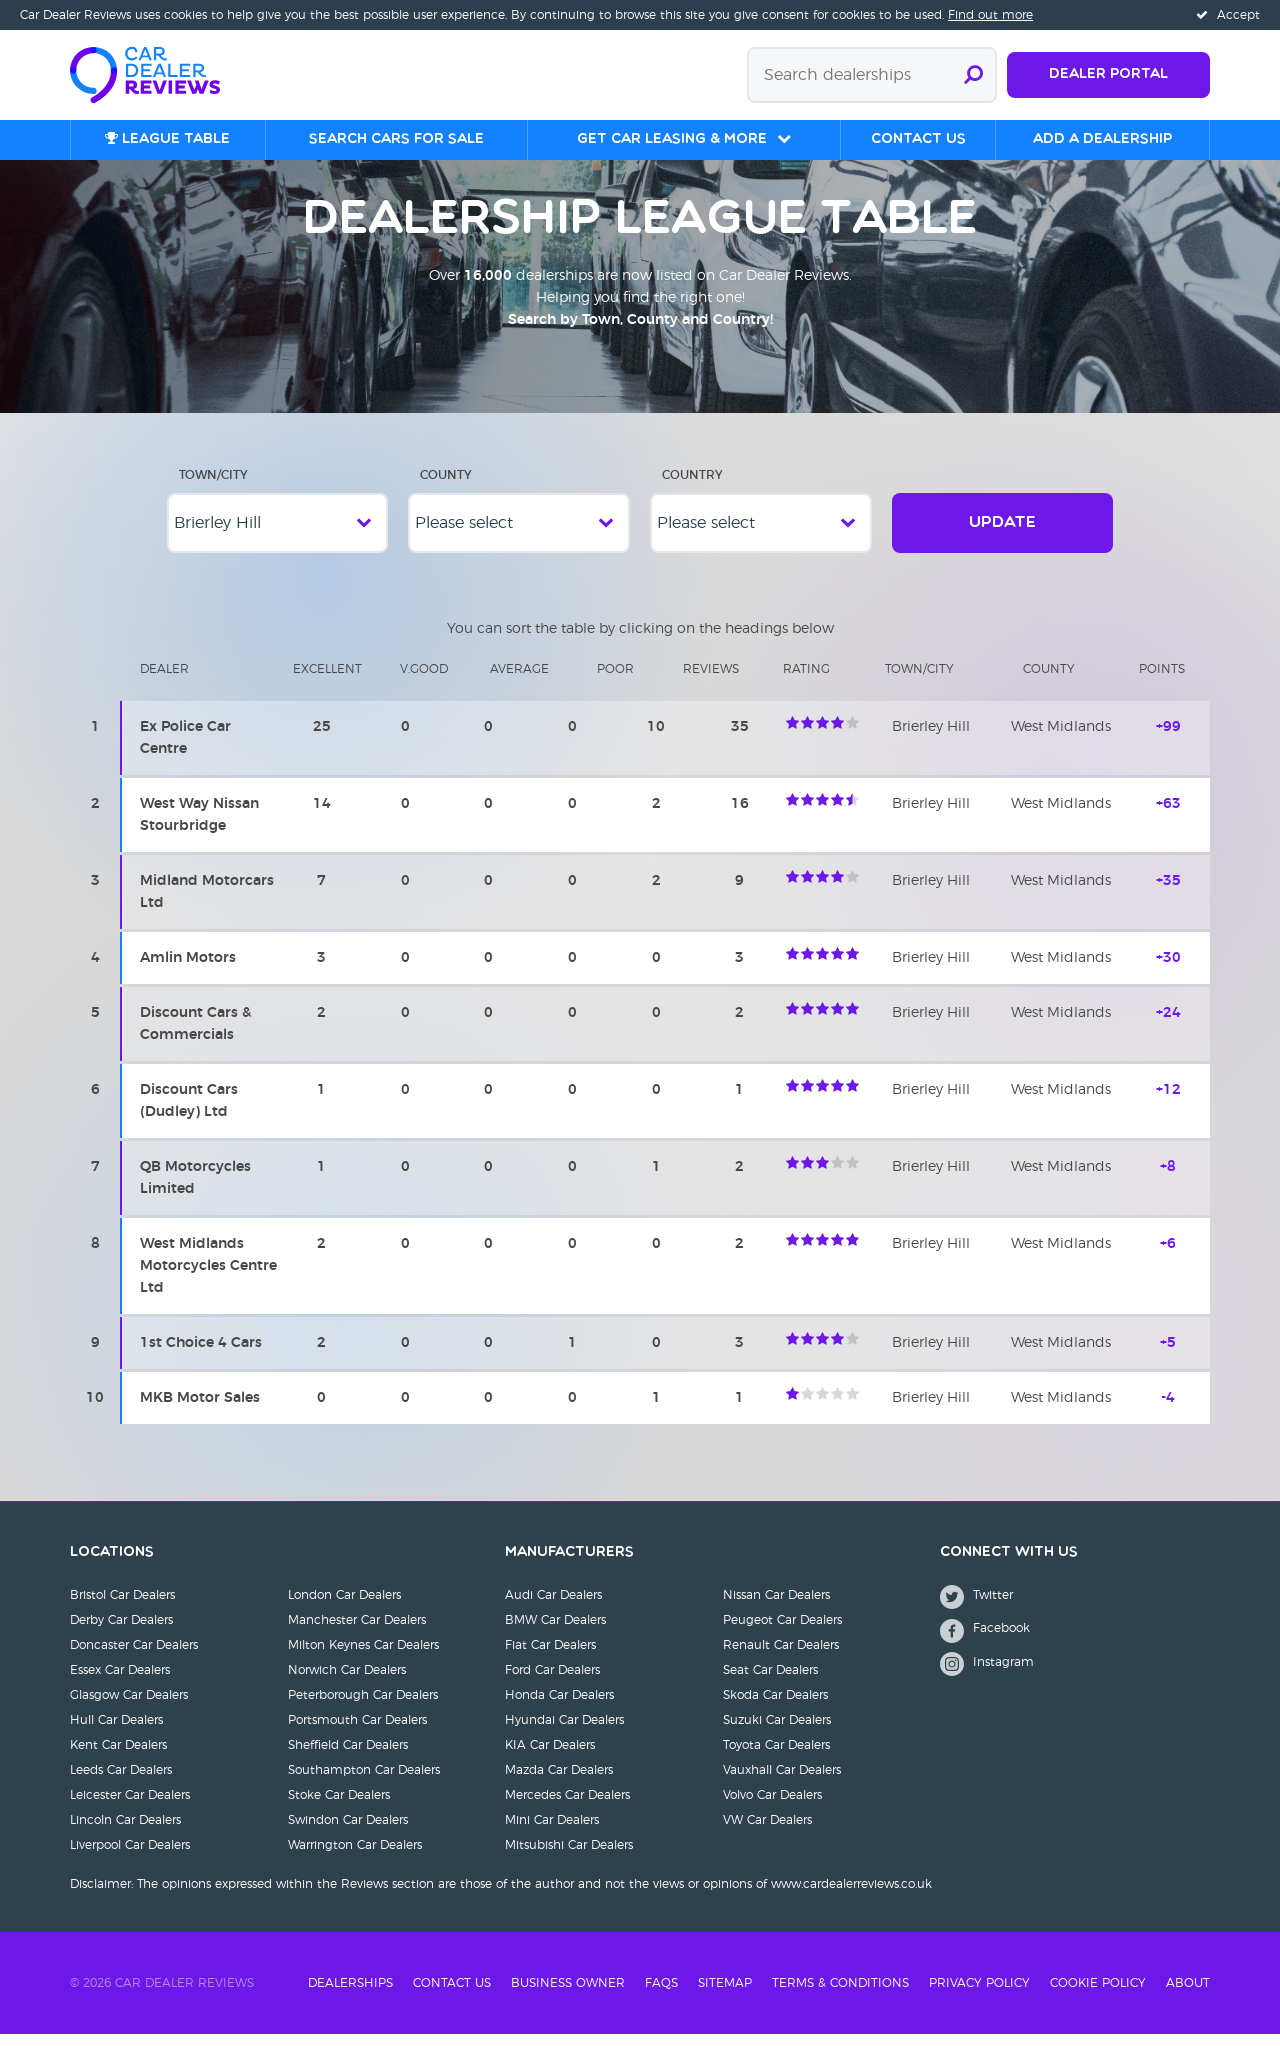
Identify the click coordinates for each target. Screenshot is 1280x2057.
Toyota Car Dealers (776, 1768)
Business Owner (568, 2006)
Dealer (164, 692)
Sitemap (725, 2006)
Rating (806, 692)
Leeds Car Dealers (121, 1793)
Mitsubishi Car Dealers (569, 1868)
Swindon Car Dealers (348, 1843)
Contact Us (452, 2006)
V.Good (424, 692)
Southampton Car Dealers (364, 1793)
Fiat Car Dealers (550, 1668)
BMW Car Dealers (555, 1643)
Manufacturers (569, 1575)
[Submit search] (973, 75)
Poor (615, 692)
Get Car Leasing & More (672, 139)
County (446, 498)
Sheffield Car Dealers (348, 1768)
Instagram (987, 1687)
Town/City (213, 498)
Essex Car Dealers (120, 1693)
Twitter (976, 1620)
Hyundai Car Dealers (564, 1743)
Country (692, 498)
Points (1162, 692)
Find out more (990, 15)
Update (1002, 546)
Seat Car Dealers (770, 1693)
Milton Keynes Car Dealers (363, 1668)
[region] (640, 1056)
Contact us (918, 139)
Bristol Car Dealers (122, 1618)
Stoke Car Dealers (339, 1818)
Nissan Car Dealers (776, 1618)
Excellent (327, 692)
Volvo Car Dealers (772, 1818)
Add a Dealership (1102, 139)
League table (167, 139)
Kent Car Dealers (118, 1768)
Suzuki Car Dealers (777, 1743)
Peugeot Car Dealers (782, 1643)
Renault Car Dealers (781, 1668)
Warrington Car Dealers (355, 1868)
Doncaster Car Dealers (134, 1668)
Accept (1228, 15)
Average (519, 692)
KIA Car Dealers (550, 1768)
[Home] (155, 73)
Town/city (919, 692)
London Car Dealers (344, 1618)
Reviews (711, 692)
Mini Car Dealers (552, 1843)
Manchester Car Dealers (357, 1643)
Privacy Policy (979, 2006)
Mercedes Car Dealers (567, 1818)
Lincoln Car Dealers (125, 1843)
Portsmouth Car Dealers (357, 1743)
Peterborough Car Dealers (363, 1718)
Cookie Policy (1098, 2006)
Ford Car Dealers (552, 1693)
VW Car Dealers (767, 1843)
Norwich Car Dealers (347, 1693)
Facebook (985, 1654)
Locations (112, 1575)
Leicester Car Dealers (130, 1818)
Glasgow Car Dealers (129, 1718)
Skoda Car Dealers (775, 1718)
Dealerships (350, 2006)
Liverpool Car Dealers (130, 1868)
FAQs (661, 2006)
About (1188, 2006)
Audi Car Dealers (553, 1618)
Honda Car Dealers (559, 1718)
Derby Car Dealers (121, 1643)
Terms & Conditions (840, 2006)
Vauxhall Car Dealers (782, 1793)
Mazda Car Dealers (559, 1793)
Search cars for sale (396, 139)
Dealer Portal (1108, 74)
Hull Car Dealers (116, 1743)
